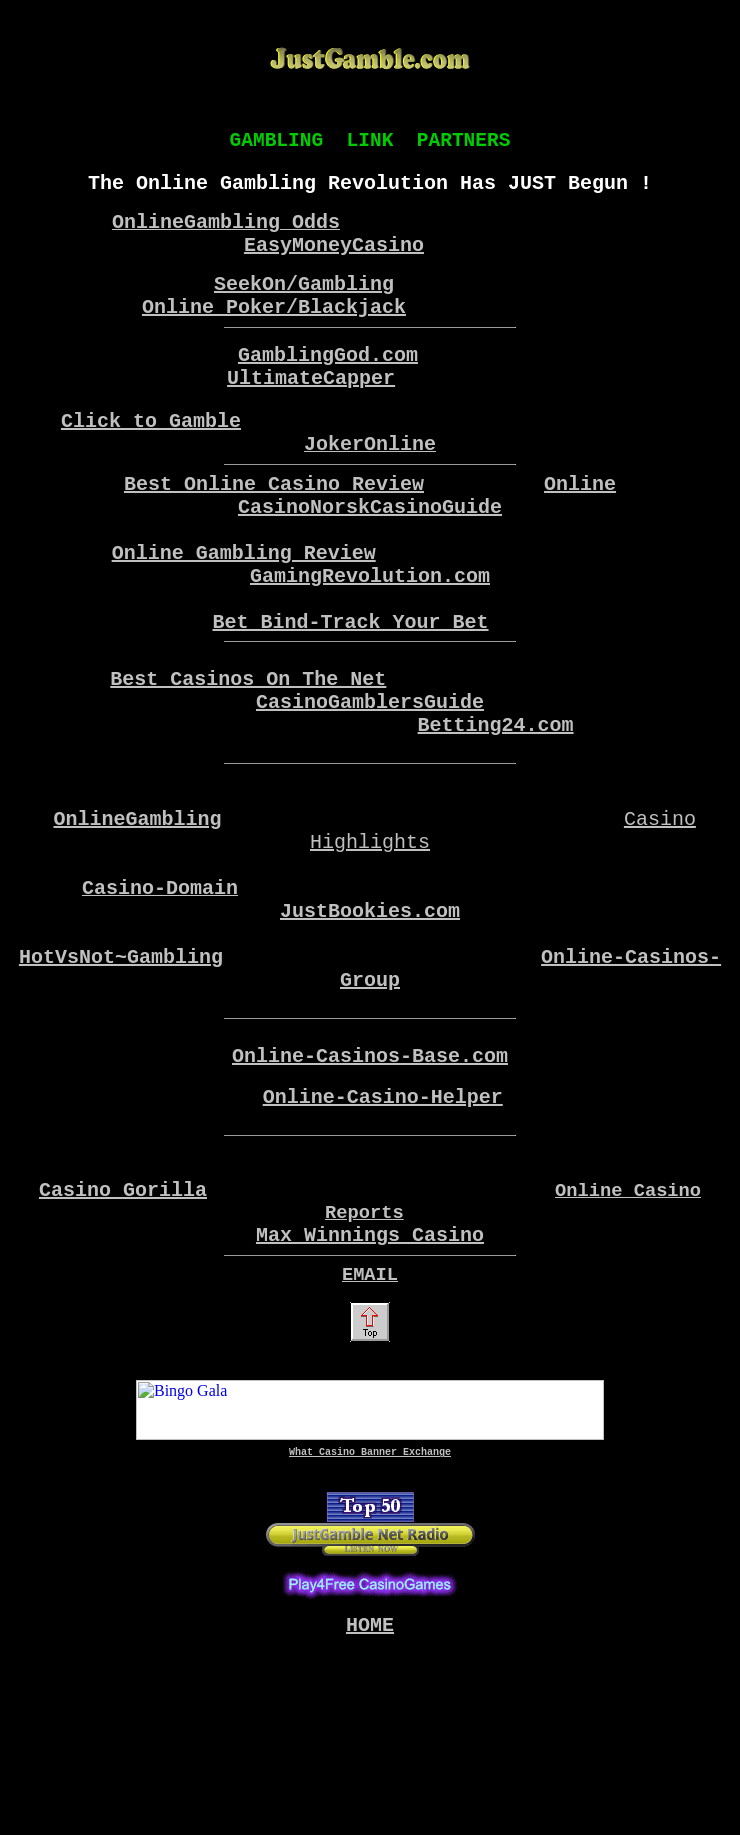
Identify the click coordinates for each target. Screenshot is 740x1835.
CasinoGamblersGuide (370, 777)
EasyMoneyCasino (334, 260)
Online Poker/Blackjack (274, 330)
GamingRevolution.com (370, 631)
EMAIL (370, 1444)
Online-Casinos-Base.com (370, 1191)
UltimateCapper (311, 409)
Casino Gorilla (123, 1349)
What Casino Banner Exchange (370, 1628)
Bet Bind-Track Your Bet (351, 685)
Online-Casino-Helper (383, 1240)
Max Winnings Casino (370, 1401)
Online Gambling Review (244, 604)
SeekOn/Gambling (304, 303)
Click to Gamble (151, 452)
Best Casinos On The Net (248, 750)
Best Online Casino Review (274, 523)
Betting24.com (496, 804)
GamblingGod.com (328, 382)
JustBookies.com (370, 1022)
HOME (370, 1808)
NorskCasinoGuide (406, 550)
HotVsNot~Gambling (121, 1076)
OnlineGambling (138, 914)
